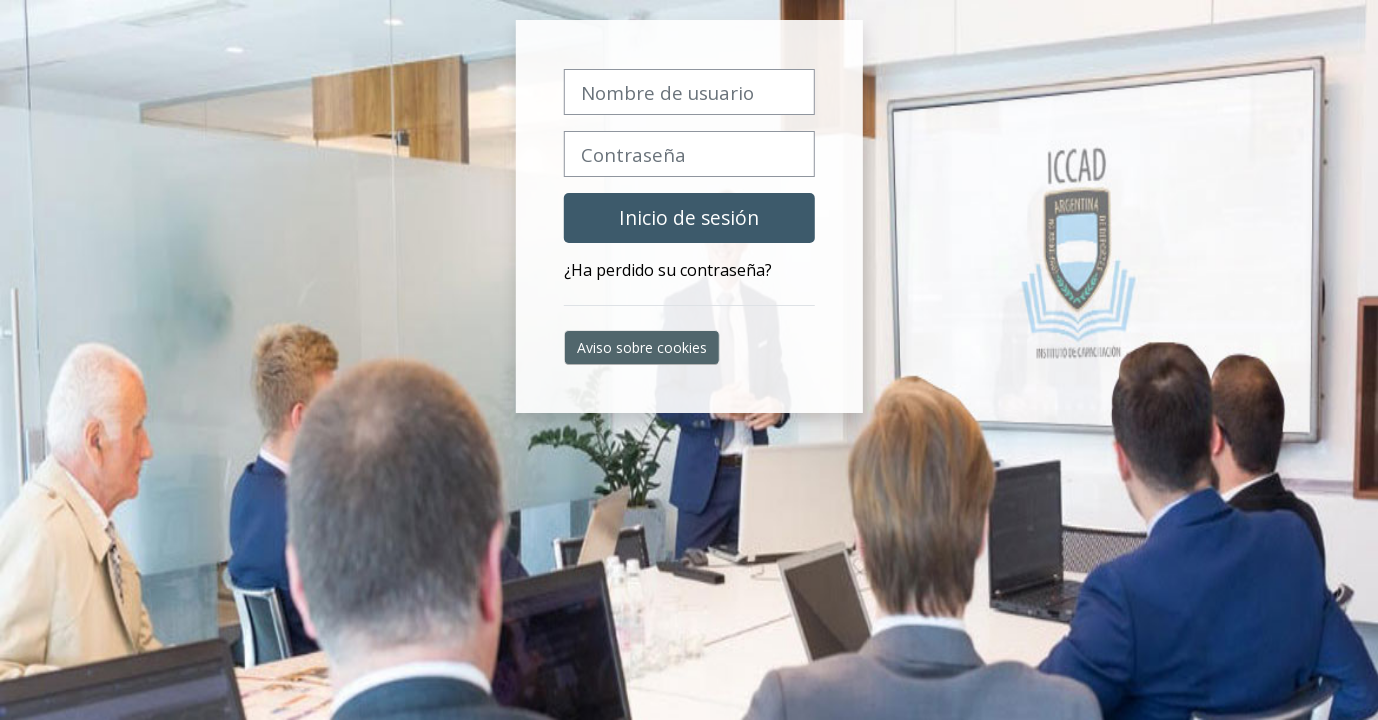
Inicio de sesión (689, 217)
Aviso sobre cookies (642, 347)
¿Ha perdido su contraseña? (668, 270)
